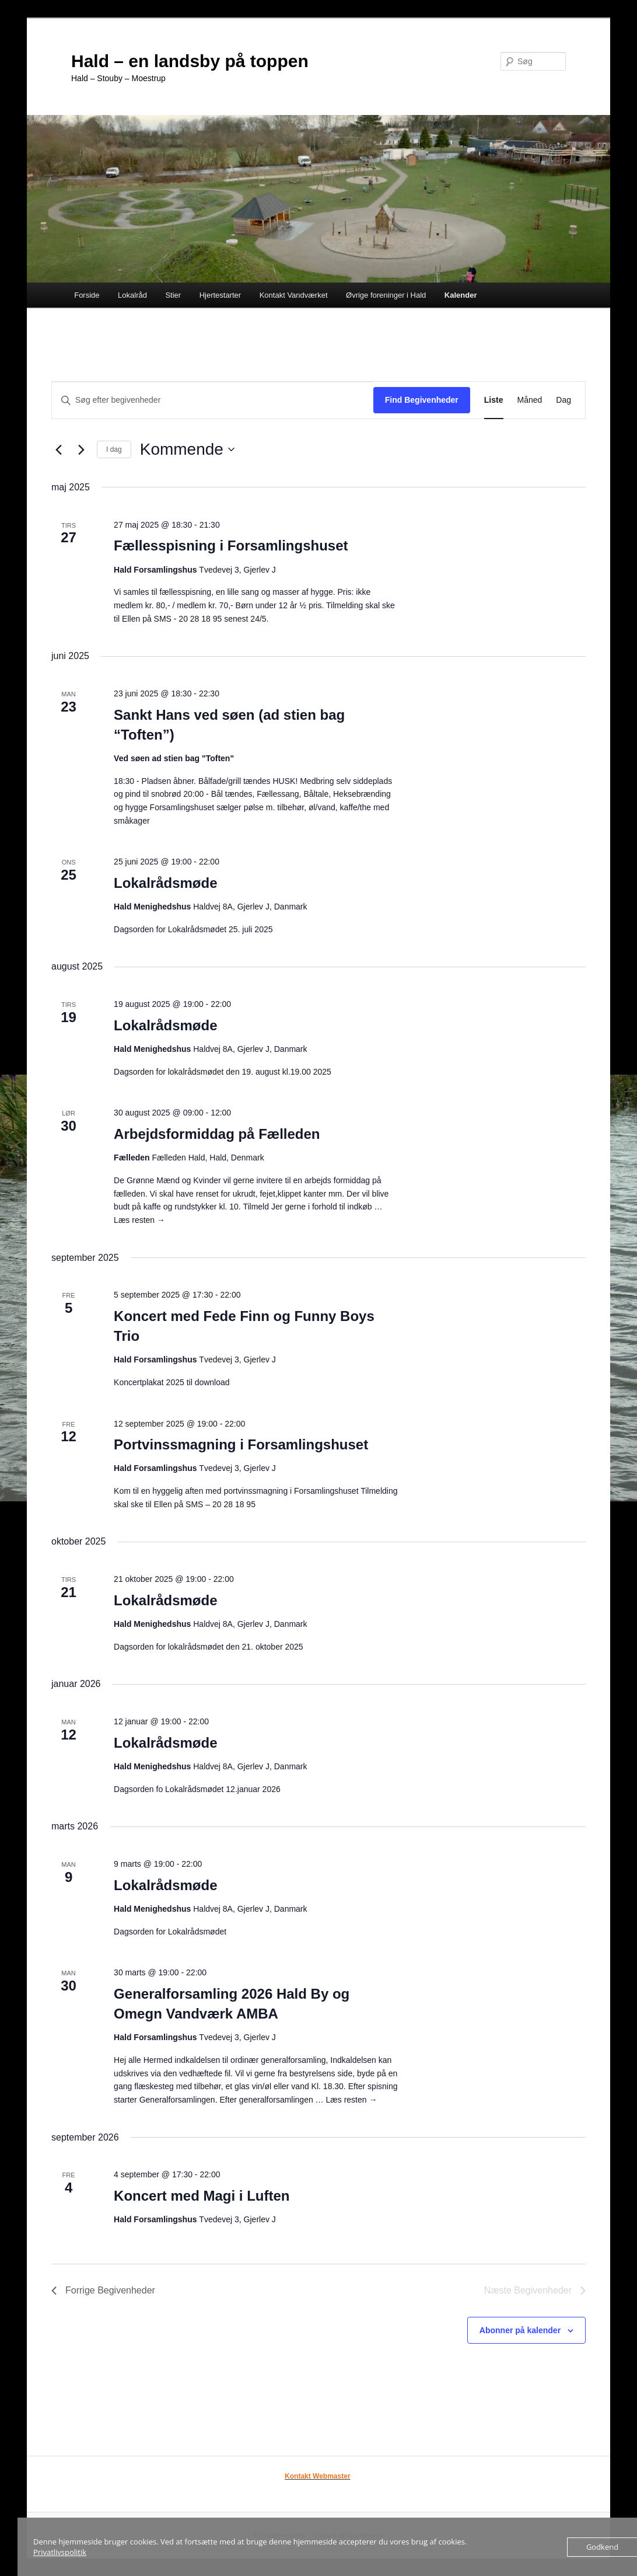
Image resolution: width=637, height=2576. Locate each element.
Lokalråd (132, 295)
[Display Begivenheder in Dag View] (563, 400)
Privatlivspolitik (59, 2552)
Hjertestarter (221, 295)
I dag (114, 449)
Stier (173, 295)
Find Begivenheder (422, 400)
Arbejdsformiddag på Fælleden (217, 1134)
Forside (86, 295)
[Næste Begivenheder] (81, 449)
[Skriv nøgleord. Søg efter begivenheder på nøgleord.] (212, 400)
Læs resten (139, 1220)
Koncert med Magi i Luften (201, 2196)
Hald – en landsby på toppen (190, 61)
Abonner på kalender (520, 2330)
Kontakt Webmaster (317, 2476)
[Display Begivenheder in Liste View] (493, 400)
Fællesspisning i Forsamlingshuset (231, 545)
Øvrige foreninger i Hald (386, 295)
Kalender (460, 295)
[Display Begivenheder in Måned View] (529, 400)
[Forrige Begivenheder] (58, 449)
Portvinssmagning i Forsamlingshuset (241, 1444)
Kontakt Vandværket (294, 295)
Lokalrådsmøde (165, 883)
